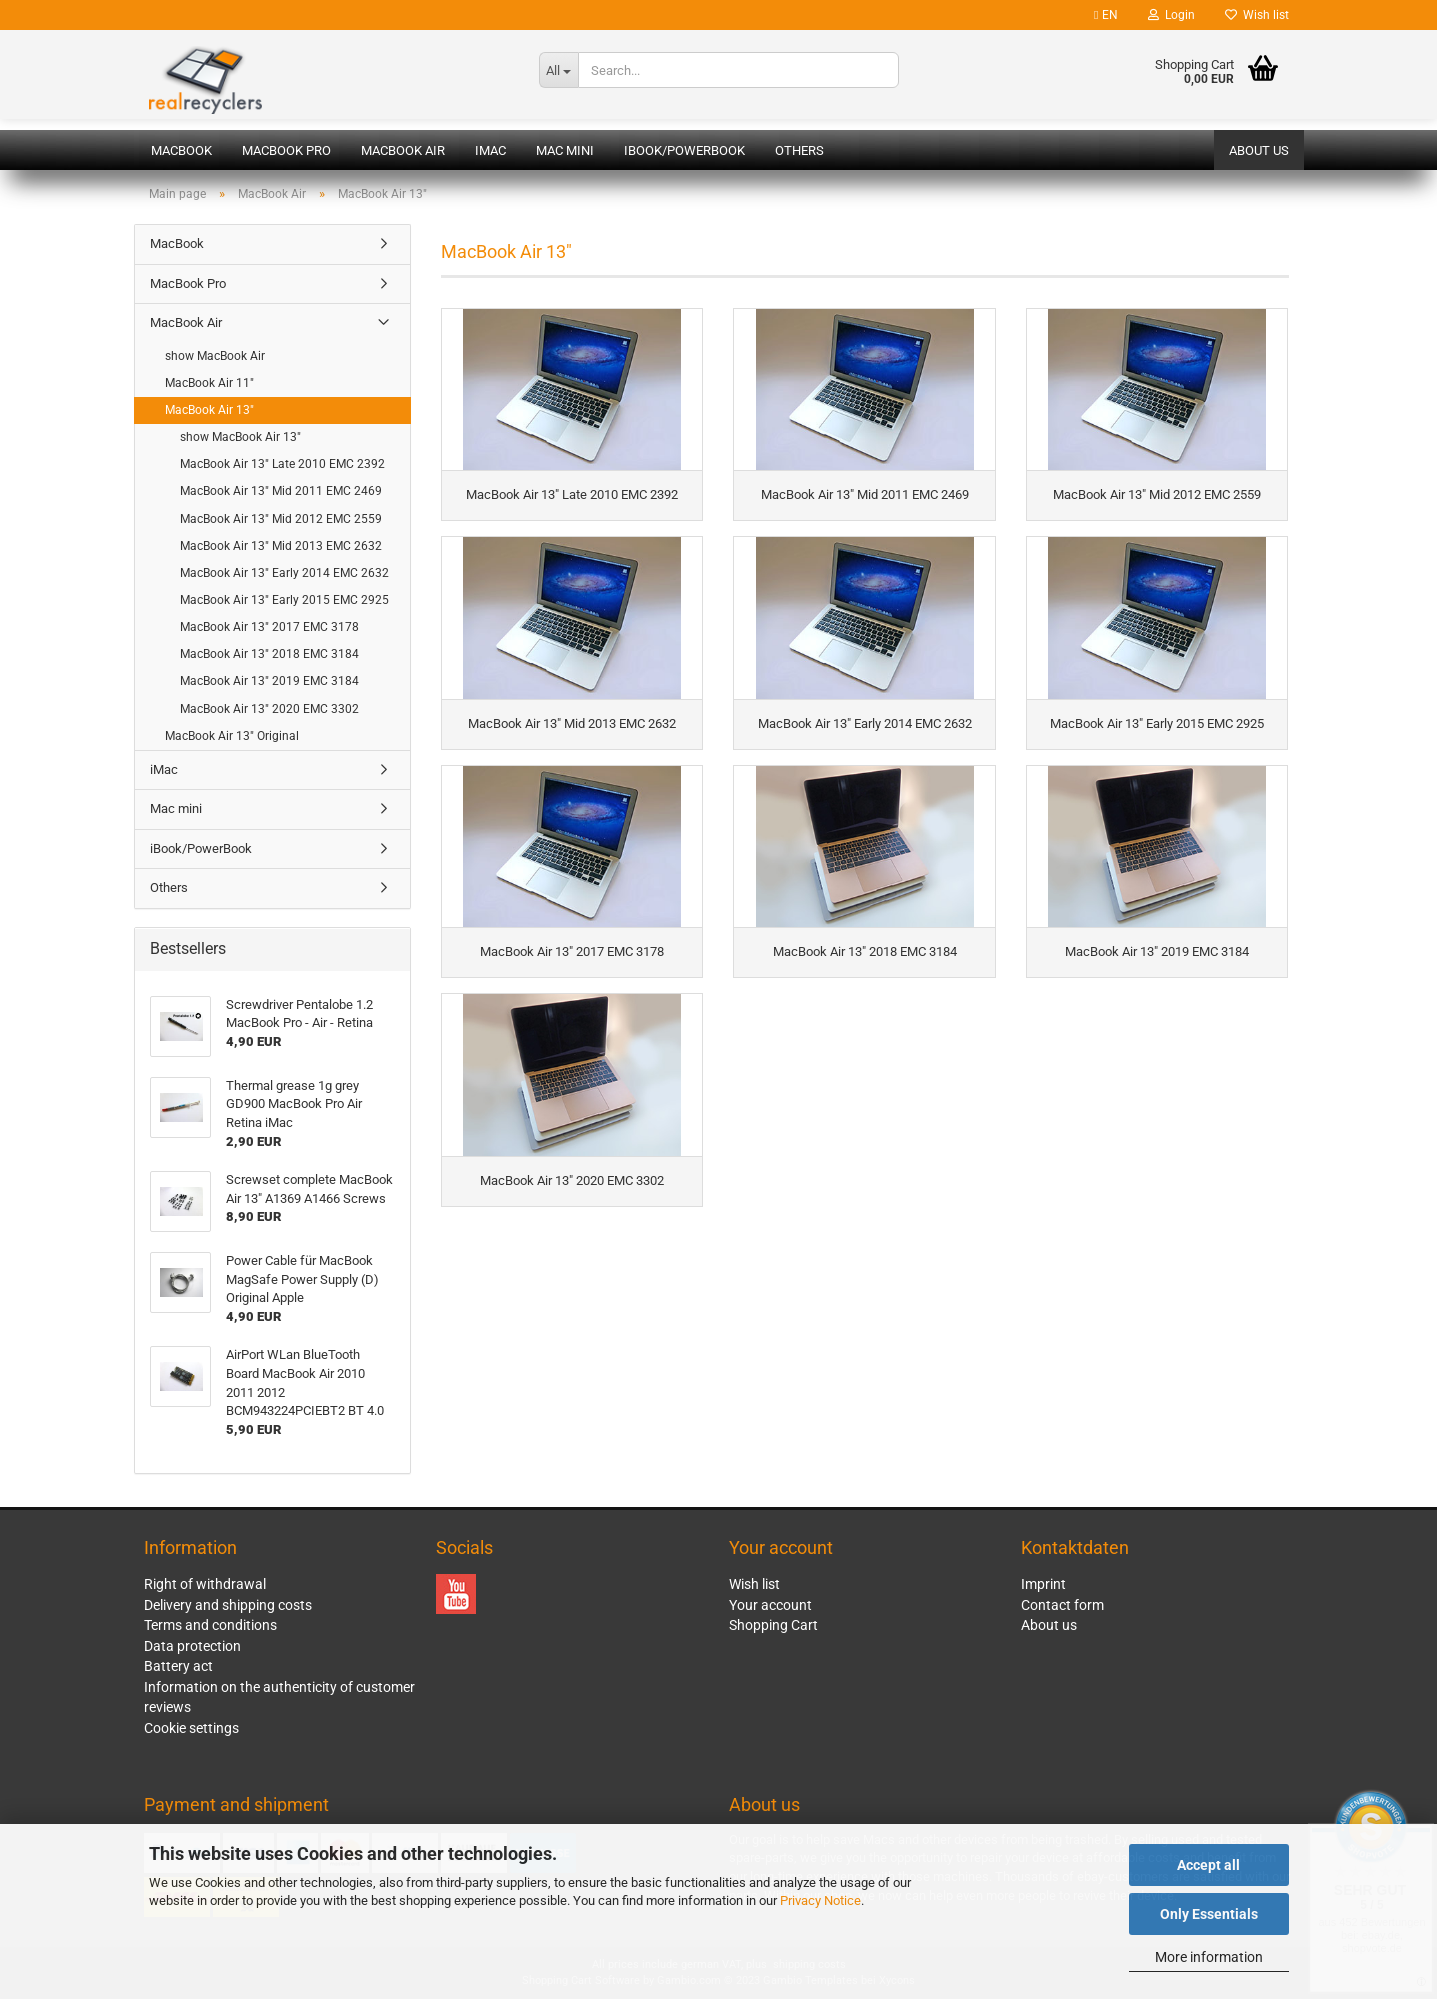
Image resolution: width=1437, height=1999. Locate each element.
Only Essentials (1209, 1914)
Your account (770, 1605)
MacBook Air (403, 150)
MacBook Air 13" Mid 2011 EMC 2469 (281, 491)
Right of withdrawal (205, 1584)
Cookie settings (191, 1728)
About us (1259, 150)
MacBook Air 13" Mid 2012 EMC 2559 (281, 519)
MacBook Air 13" (209, 410)
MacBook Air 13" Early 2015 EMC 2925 (284, 600)
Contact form (1062, 1605)
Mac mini (565, 150)
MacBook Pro (286, 150)
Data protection (192, 1646)
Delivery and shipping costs (228, 1605)
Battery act (178, 1666)
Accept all (1208, 1865)
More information (1209, 1957)
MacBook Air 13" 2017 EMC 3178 (269, 627)
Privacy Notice (820, 1900)
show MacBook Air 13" (240, 437)
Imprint (1043, 1584)
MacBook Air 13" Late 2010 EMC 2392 (282, 464)
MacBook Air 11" (209, 383)
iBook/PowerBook (684, 150)
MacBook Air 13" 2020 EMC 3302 (269, 709)
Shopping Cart (773, 1625)
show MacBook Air (215, 356)
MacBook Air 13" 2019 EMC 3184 (269, 681)
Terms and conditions (210, 1625)
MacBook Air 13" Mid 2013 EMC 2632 (281, 546)
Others (799, 150)
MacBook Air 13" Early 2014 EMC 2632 (284, 573)
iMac (490, 150)
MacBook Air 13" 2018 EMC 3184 (269, 654)
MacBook (181, 150)
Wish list (1257, 15)
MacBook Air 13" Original (232, 736)
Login (1171, 15)
